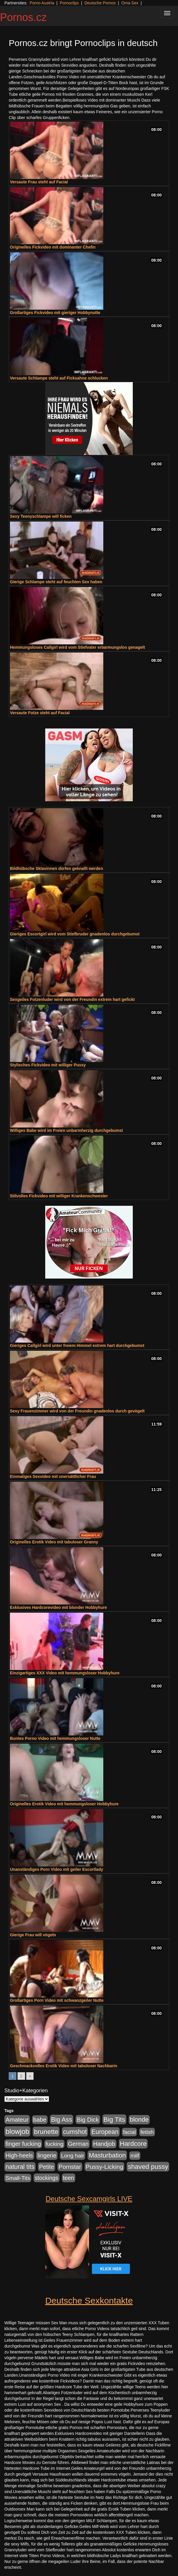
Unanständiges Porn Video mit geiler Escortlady (56, 1869)
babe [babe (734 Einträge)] (39, 2119)
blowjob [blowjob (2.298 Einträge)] (17, 2131)
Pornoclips (69, 3)
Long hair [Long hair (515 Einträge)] (72, 2156)
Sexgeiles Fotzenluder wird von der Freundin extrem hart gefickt (72, 999)
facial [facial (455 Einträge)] (129, 2132)
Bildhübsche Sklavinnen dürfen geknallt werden (56, 868)
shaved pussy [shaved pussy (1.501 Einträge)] (148, 2166)
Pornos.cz (23, 17)
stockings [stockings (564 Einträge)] (46, 2178)
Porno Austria (41, 3)
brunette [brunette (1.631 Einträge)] (46, 2131)
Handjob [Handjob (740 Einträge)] (104, 2144)
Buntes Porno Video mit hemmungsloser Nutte (55, 1738)
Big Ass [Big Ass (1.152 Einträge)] (61, 2119)
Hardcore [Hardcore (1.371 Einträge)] (133, 2143)
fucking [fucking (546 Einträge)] (54, 2144)
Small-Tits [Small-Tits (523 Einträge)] (18, 2178)
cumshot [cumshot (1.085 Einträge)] (75, 2131)
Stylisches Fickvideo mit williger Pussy (48, 1065)
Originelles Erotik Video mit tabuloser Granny (54, 1542)
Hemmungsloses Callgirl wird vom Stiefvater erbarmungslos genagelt (77, 647)
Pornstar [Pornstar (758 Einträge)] (70, 2167)
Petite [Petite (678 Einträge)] (46, 2167)
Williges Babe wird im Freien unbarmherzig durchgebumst (66, 1130)
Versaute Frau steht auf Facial (39, 182)
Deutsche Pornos (100, 3)
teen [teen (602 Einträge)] (68, 2178)
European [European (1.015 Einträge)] (104, 2131)
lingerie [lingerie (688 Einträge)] (46, 2155)
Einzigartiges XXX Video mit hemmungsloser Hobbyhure (64, 1673)
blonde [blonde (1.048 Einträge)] (139, 2119)
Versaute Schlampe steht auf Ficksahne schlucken (59, 378)
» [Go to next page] (30, 2076)
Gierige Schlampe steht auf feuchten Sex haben (56, 581)
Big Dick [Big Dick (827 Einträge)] (88, 2119)
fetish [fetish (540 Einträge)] (147, 2132)
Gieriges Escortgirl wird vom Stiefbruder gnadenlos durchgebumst (74, 934)
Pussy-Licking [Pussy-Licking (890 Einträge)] (104, 2166)
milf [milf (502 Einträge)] (134, 2156)
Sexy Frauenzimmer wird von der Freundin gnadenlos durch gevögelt (77, 1411)
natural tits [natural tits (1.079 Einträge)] (20, 2166)
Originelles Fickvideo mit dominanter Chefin (52, 247)
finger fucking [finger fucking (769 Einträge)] (23, 2144)
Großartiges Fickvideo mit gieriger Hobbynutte (55, 312)
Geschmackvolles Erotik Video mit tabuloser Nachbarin (63, 2065)
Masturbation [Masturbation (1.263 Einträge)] (107, 2155)
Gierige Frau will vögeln (33, 1935)
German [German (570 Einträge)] (78, 2144)
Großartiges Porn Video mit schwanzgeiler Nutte (57, 2000)
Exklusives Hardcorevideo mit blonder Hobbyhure (58, 1607)
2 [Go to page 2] (21, 2076)
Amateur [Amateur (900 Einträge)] (17, 2119)
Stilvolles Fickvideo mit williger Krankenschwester (59, 1196)
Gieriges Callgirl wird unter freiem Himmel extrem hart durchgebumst (77, 1345)
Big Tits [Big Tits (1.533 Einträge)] (114, 2119)
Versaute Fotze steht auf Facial (40, 712)
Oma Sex (129, 3)
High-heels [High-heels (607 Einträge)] (19, 2155)
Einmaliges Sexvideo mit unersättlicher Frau (53, 1476)
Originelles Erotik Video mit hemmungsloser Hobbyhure (64, 1804)
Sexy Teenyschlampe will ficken (40, 516)
